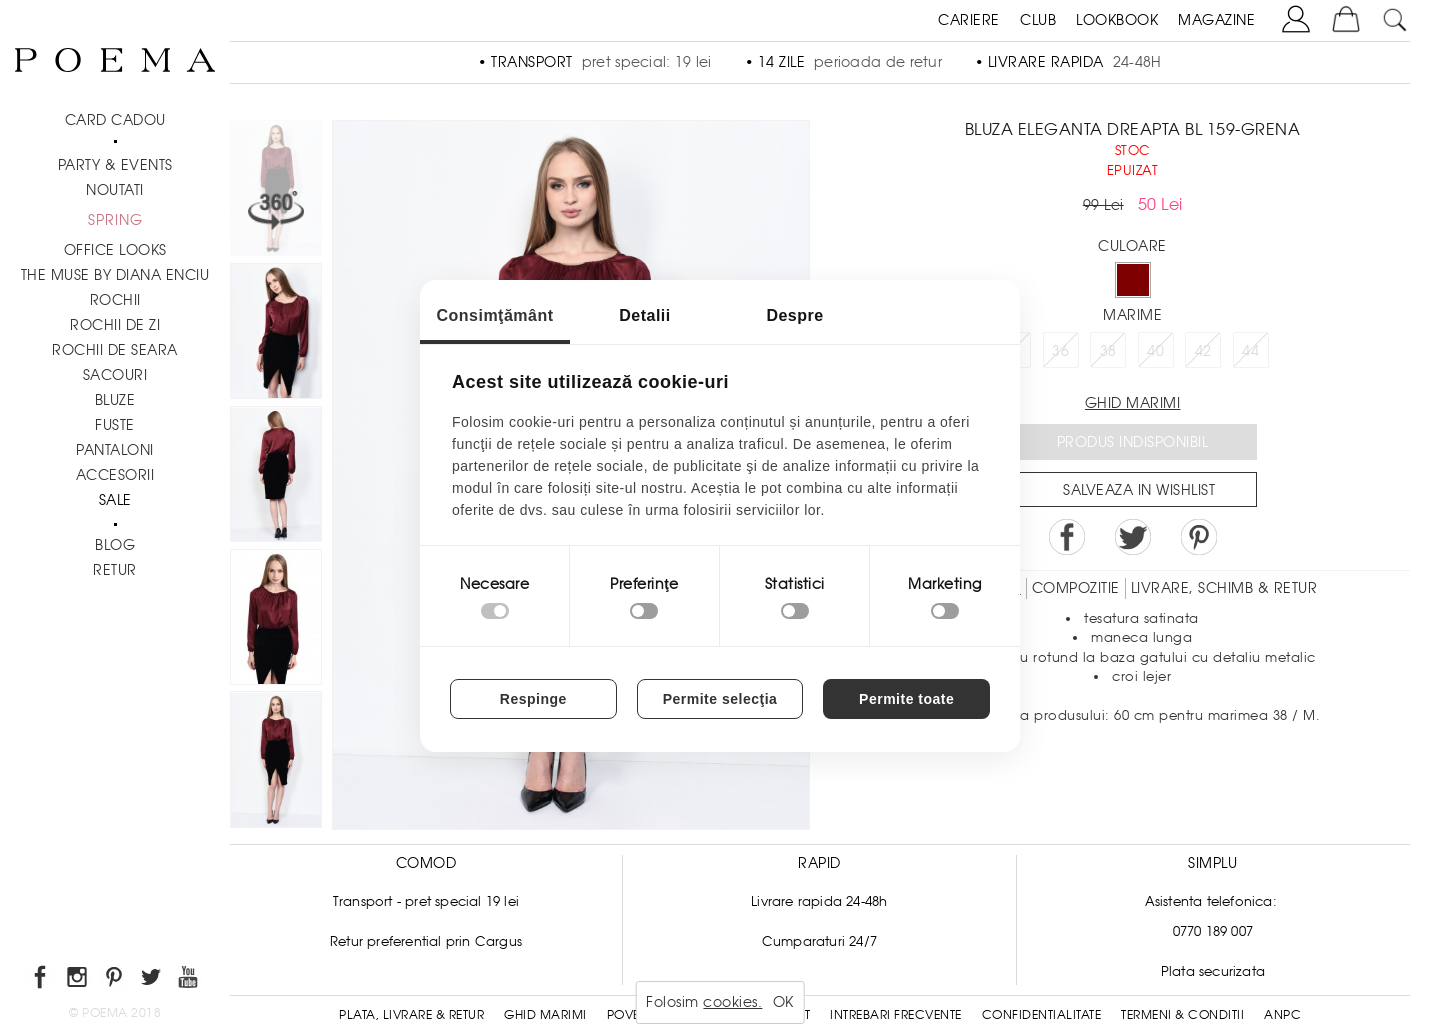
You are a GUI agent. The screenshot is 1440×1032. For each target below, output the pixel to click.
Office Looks (115, 250)
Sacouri (115, 375)
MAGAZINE (1216, 20)
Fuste (115, 425)
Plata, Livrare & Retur (411, 1015)
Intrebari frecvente (896, 1015)
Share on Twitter (1133, 537)
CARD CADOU (115, 120)
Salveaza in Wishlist (1139, 490)
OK (783, 1002)
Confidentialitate (1042, 1015)
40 (1155, 351)
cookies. (732, 1002)
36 (1060, 351)
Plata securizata (1213, 971)
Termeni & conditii (1182, 1015)
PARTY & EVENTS (115, 165)
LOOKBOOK (1117, 20)
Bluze (115, 400)
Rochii (115, 300)
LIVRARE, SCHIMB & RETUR (1224, 588)
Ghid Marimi (545, 1015)
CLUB (1038, 20)
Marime (1132, 315)
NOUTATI (115, 190)
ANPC (1282, 1015)
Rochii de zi (115, 325)
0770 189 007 (1213, 931)
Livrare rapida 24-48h (819, 901)
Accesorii (115, 475)
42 (1203, 351)
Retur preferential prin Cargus (426, 941)
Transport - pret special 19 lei (426, 901)
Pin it (1199, 537)
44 (1250, 351)
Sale (115, 500)
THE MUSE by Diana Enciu (115, 275)
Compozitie (1076, 588)
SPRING (115, 220)
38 (1108, 351)
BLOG (115, 545)
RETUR (115, 570)
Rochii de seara (115, 350)
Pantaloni (115, 450)
